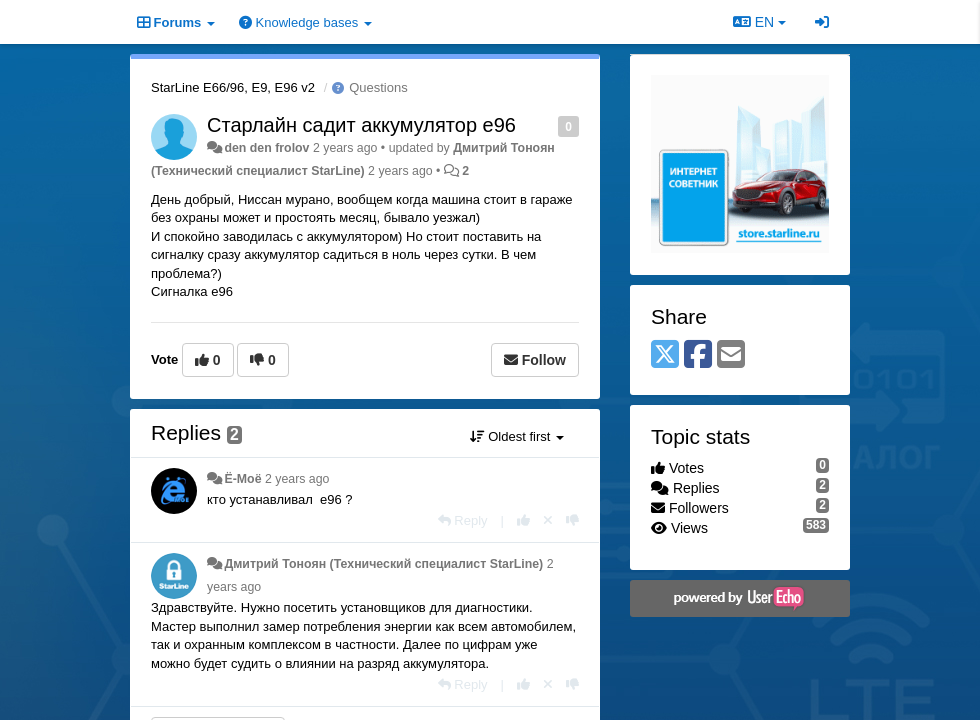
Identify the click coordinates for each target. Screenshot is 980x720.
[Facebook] (698, 355)
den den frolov (266, 148)
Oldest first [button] (517, 436)
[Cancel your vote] (548, 520)
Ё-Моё (242, 479)
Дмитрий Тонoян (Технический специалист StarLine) (383, 564)
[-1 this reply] (572, 520)
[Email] (731, 355)
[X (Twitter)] (665, 355)
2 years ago (297, 479)
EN (759, 22)
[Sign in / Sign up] (822, 22)
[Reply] (463, 520)
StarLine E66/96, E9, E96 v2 (233, 87)
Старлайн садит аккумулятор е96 (361, 125)
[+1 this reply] (523, 520)
